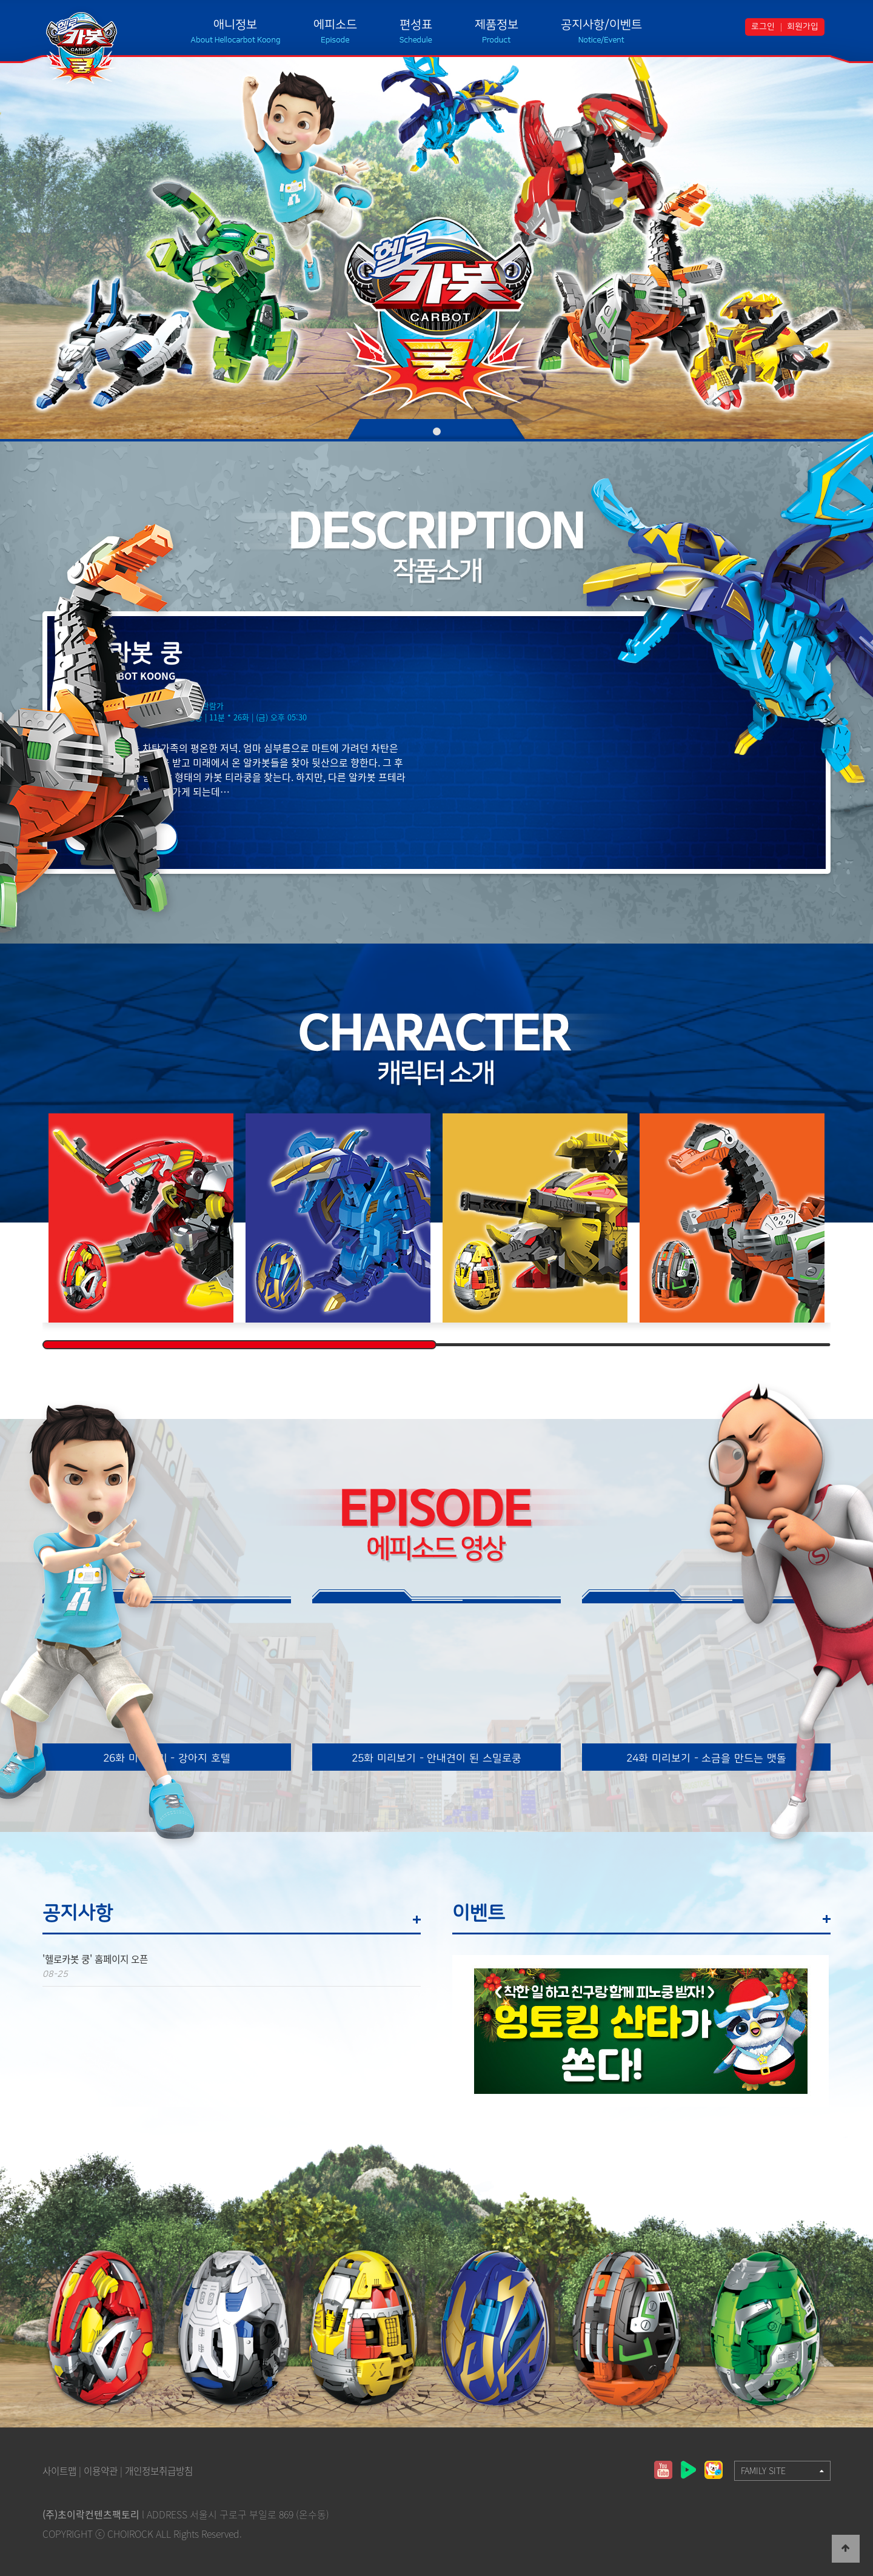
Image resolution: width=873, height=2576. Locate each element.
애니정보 (235, 25)
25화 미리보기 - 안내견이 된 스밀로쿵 (436, 1758)
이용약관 (104, 2470)
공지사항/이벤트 (601, 25)
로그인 (763, 27)
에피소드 (335, 25)
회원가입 (802, 27)
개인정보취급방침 (166, 2470)
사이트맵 (60, 2470)
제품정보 (496, 25)
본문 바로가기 (0, 0)
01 (437, 431)
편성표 (416, 25)
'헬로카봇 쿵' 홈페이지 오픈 (98, 1959)
